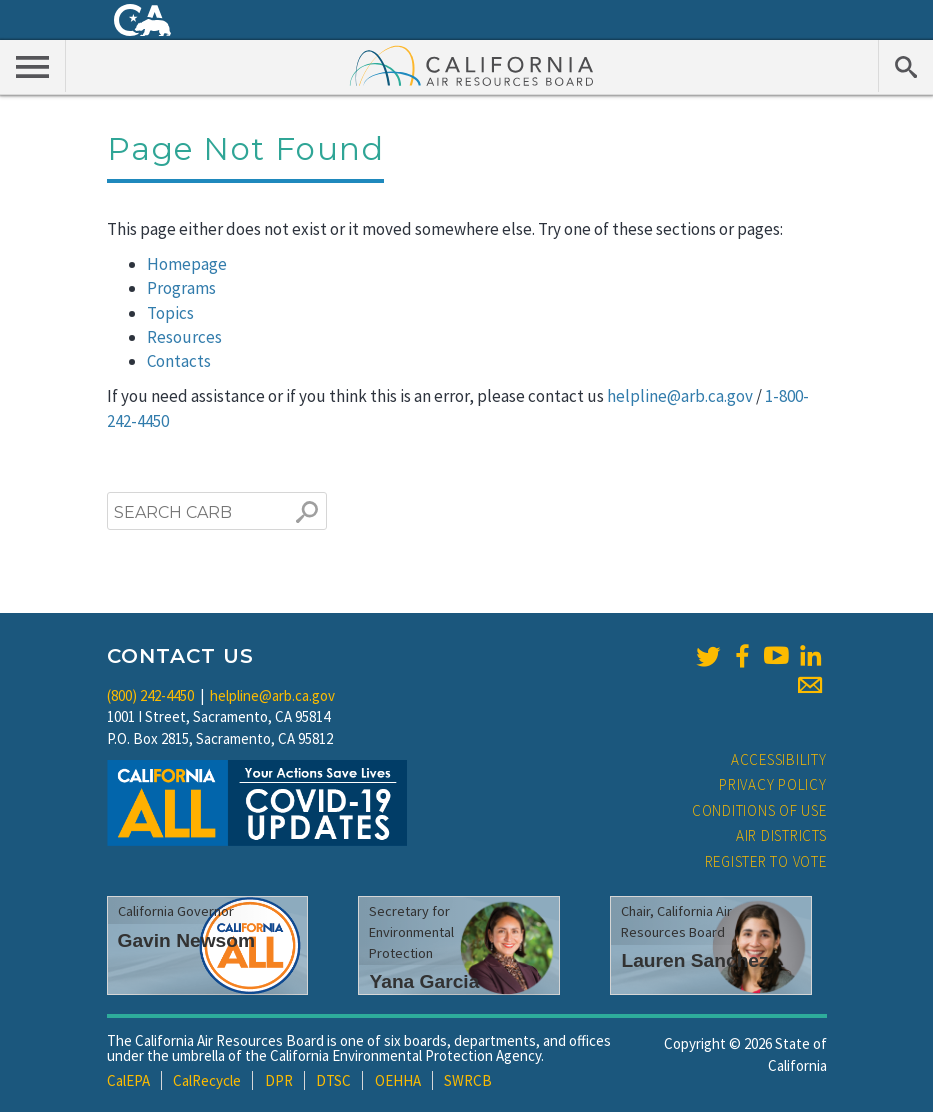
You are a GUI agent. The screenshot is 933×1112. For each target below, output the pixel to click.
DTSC (333, 1080)
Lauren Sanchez (694, 960)
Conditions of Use (759, 810)
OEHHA (398, 1080)
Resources (184, 337)
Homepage (187, 264)
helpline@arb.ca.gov (680, 396)
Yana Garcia (424, 981)
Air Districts (781, 835)
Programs (181, 288)
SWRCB (468, 1080)
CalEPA (128, 1080)
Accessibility (779, 759)
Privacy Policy (773, 784)
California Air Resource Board (472, 65)
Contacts (179, 361)
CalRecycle (207, 1080)
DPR (279, 1080)
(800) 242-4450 (150, 695)
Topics (170, 313)
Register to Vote (766, 861)
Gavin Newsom (187, 940)
